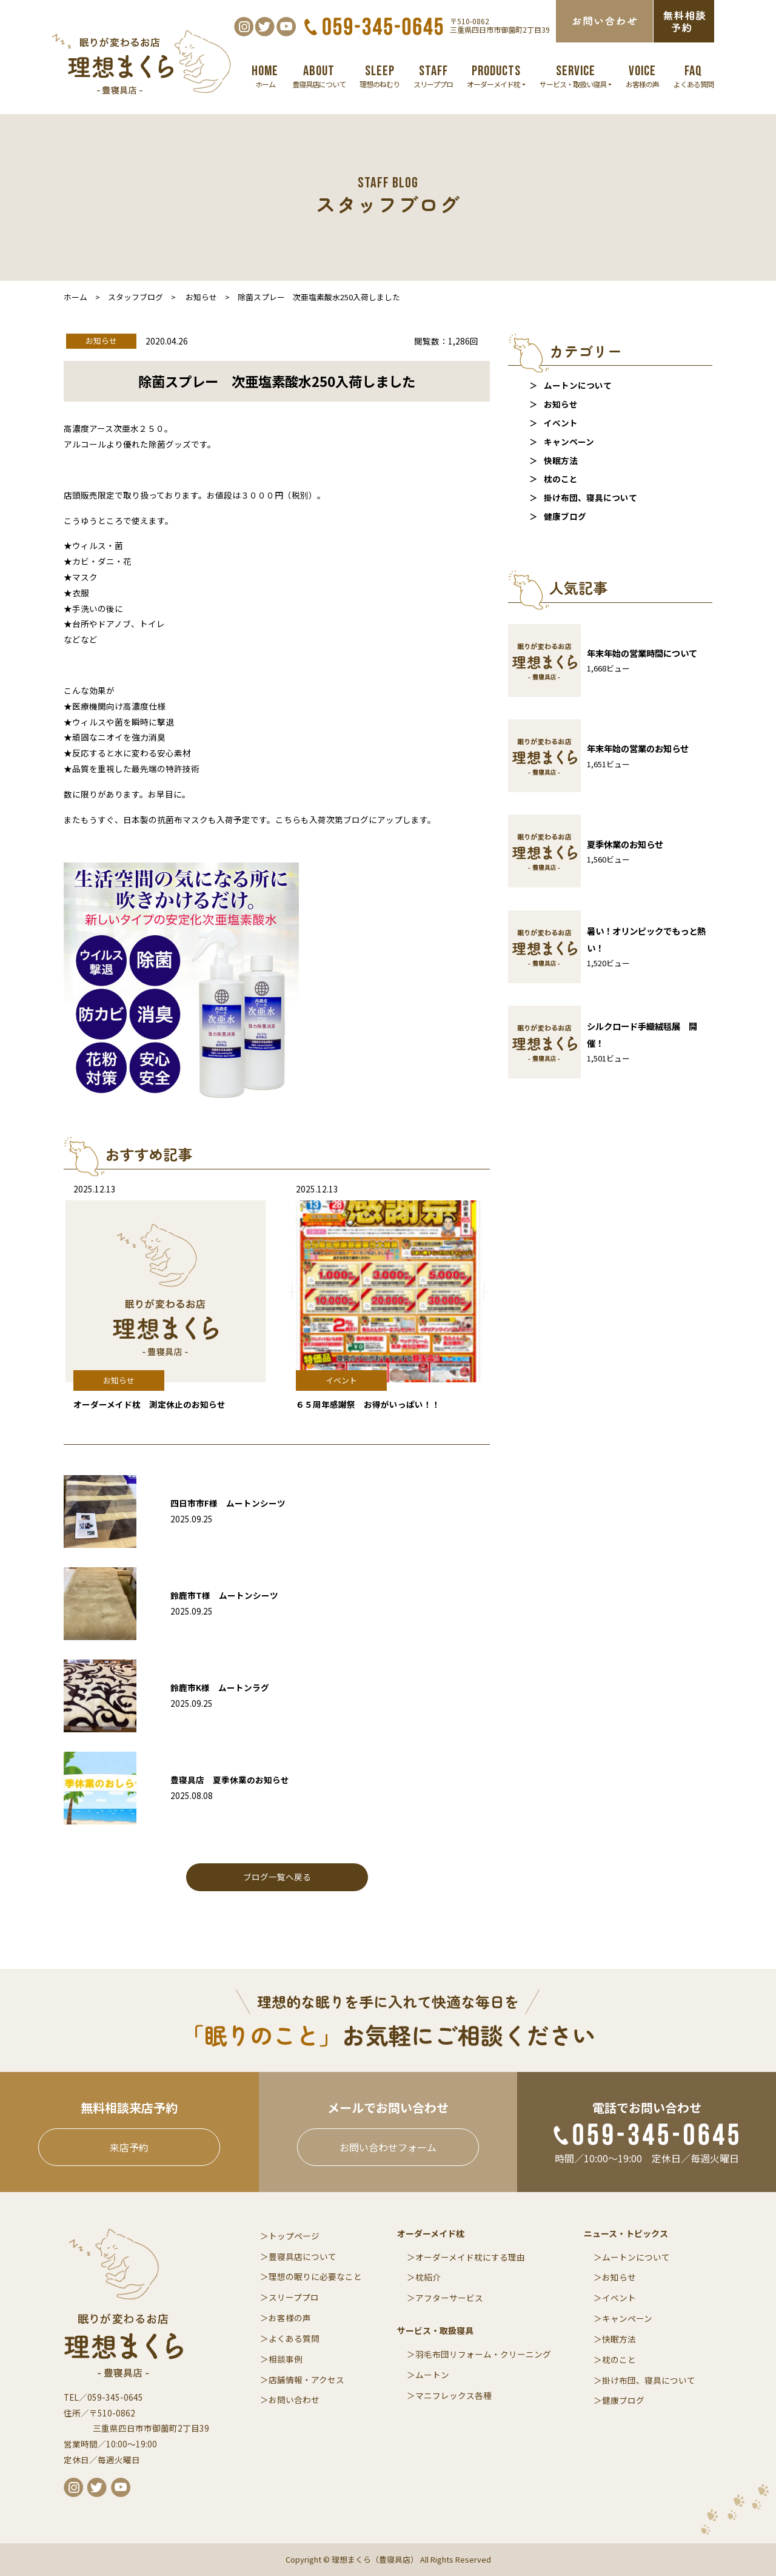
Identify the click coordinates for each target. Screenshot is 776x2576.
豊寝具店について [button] (319, 75)
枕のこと (561, 478)
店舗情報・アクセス (306, 2379)
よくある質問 (294, 2338)
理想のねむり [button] (380, 75)
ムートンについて (578, 385)
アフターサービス (449, 2298)
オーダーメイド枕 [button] (496, 75)
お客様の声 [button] (642, 75)
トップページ (294, 2236)
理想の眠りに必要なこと (315, 2276)
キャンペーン (569, 441)
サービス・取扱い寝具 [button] (576, 75)
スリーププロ (294, 2297)
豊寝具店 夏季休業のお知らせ (229, 1780)
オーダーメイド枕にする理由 (470, 2257)
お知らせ (561, 404)
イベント (561, 423)
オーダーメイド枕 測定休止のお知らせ (149, 1404)
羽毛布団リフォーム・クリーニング (483, 2354)
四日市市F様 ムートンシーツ (228, 1503)
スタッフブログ (135, 297)
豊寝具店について (302, 2256)
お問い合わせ (294, 2399)
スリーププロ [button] (433, 75)
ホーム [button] (265, 75)
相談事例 (286, 2359)
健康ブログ (565, 516)
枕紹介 (428, 2277)
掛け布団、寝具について (590, 497)
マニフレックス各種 (453, 2395)
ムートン (432, 2375)
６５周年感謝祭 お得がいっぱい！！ (368, 1404)
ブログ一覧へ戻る (277, 1877)
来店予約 (129, 2147)
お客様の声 (290, 2318)
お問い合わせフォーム (388, 2147)
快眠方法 (561, 460)
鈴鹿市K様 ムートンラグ (219, 1687)
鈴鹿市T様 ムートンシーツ (224, 1595)
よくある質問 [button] (694, 75)
